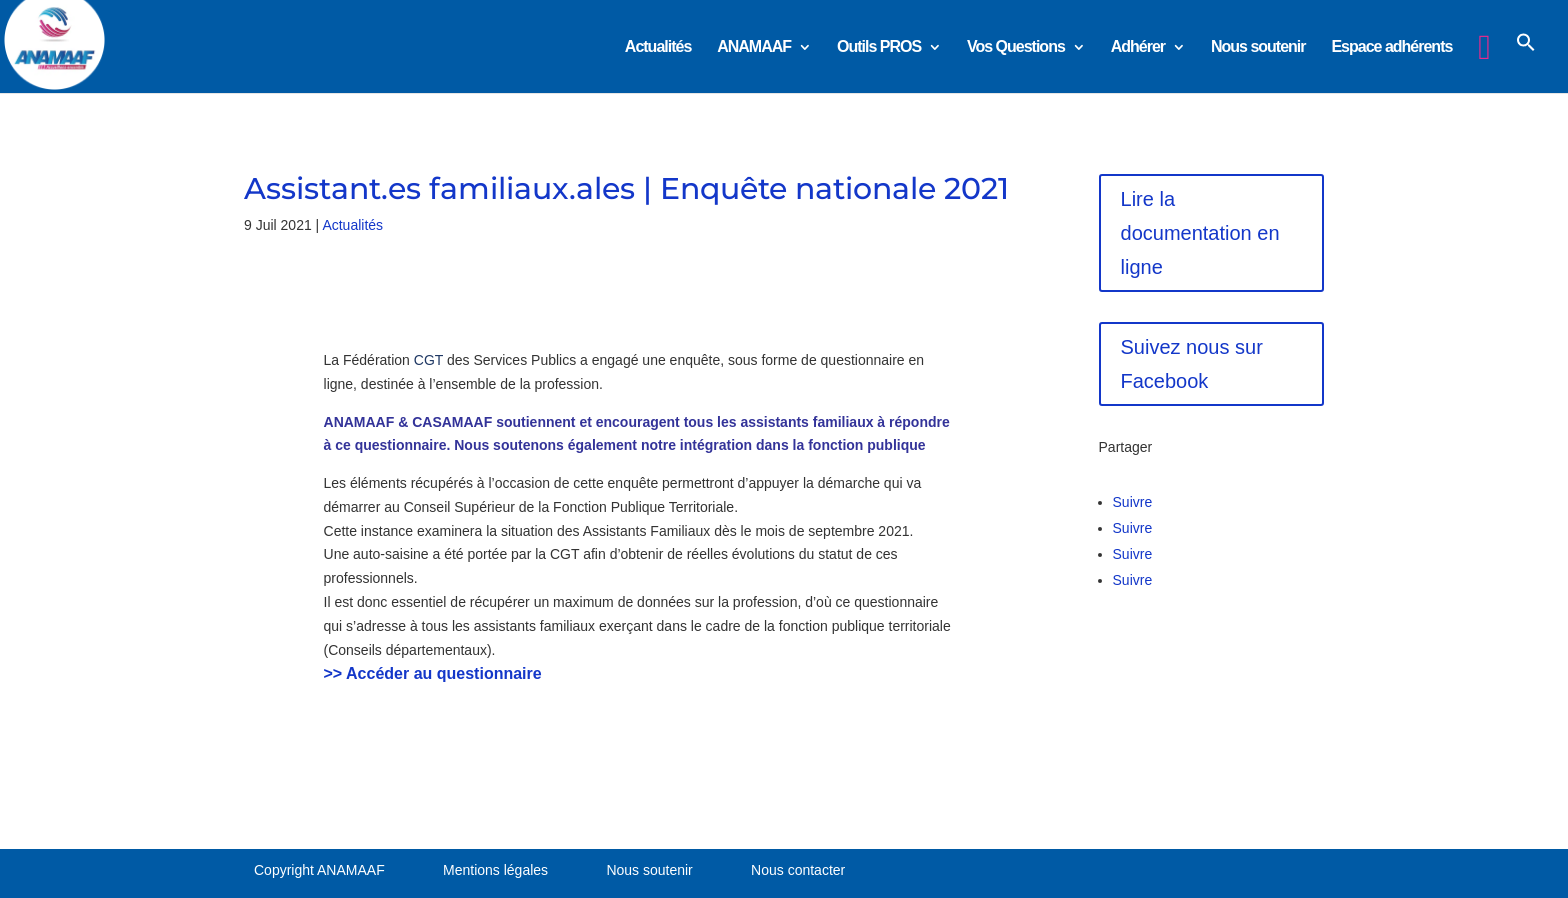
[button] (1526, 59)
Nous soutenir (1258, 47)
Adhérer (1138, 47)
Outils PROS (879, 47)
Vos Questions (1016, 47)
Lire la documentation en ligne (1200, 233)
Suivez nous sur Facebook (1192, 364)
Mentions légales (495, 870)
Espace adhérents (1391, 47)
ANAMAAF (754, 47)
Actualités (658, 47)
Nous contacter (798, 870)
